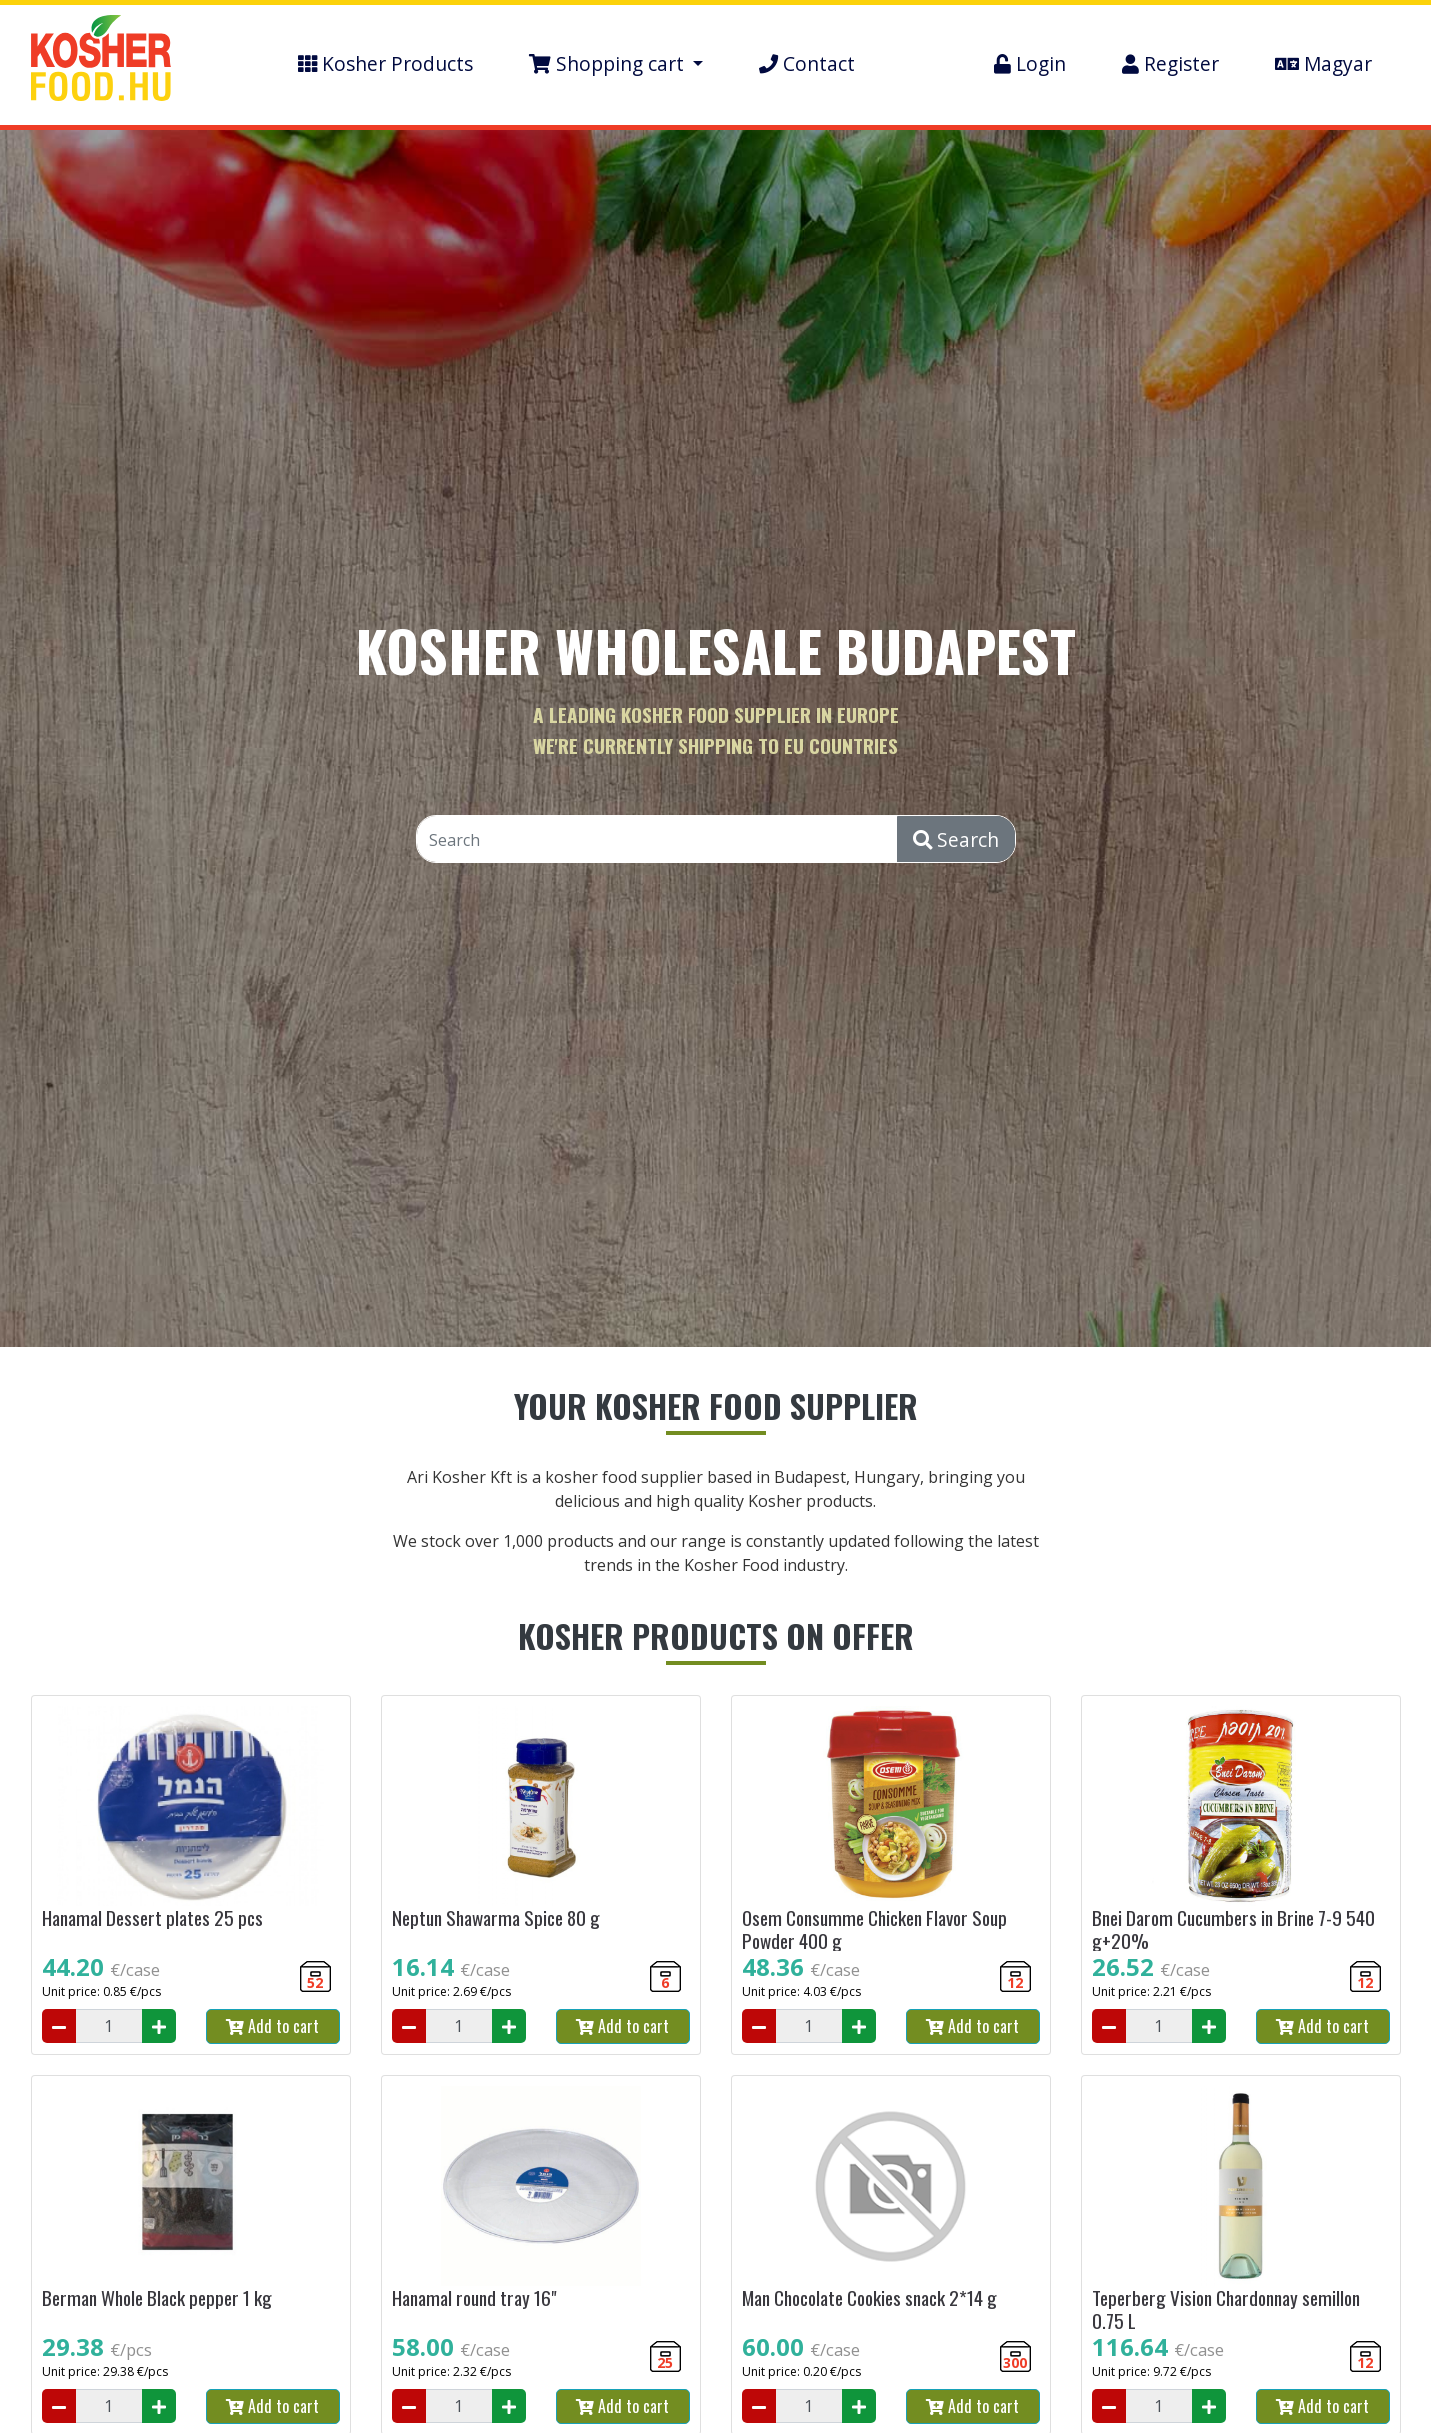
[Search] (657, 840)
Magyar (1323, 63)
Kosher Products (385, 63)
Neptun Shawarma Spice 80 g (496, 1917)
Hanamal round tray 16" (474, 2297)
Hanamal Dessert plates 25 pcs (152, 1917)
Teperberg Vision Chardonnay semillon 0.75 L (1226, 2309)
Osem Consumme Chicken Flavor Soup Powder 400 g (874, 1929)
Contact (807, 63)
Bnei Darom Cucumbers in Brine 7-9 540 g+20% (1233, 1929)
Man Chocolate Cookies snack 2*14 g (869, 2297)
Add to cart (272, 2026)
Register (1170, 63)
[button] (616, 64)
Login (1030, 63)
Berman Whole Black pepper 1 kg (157, 2297)
